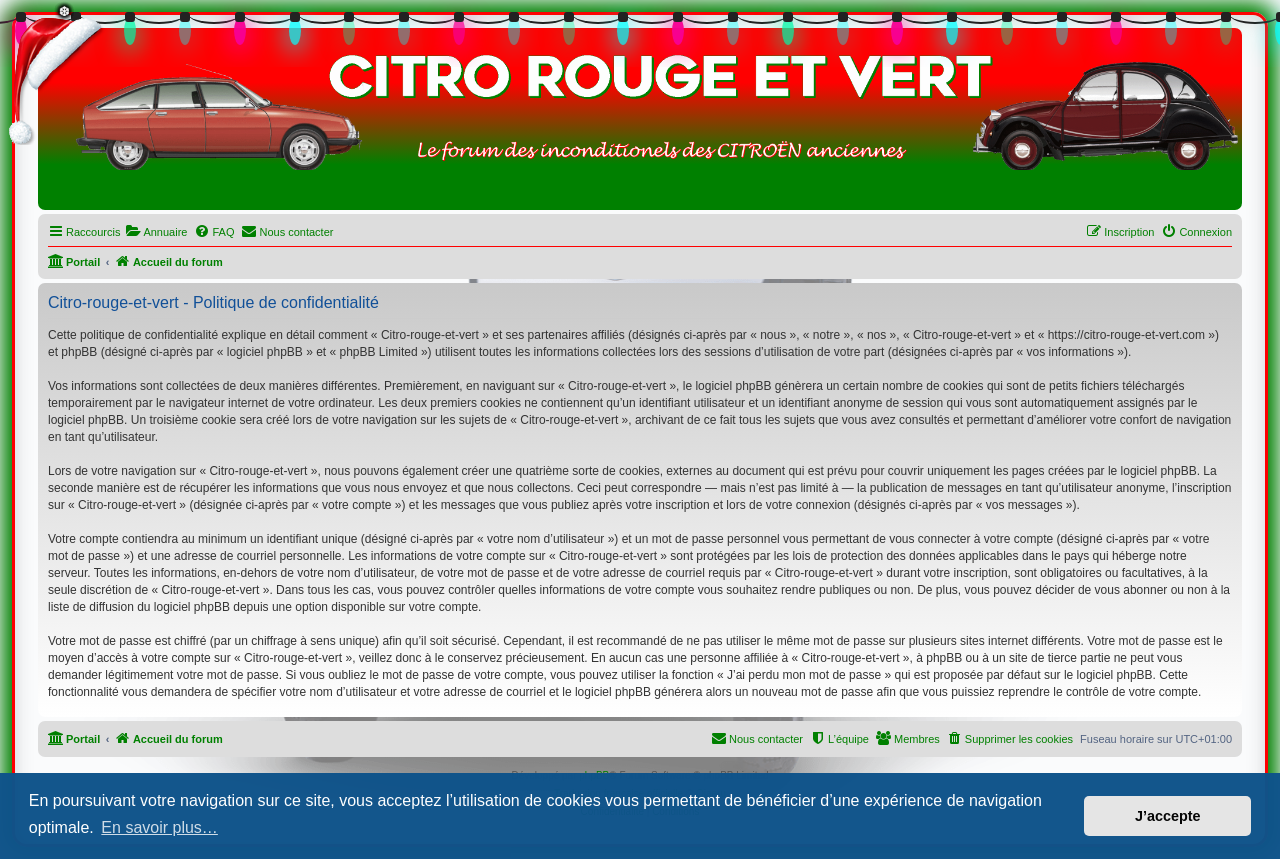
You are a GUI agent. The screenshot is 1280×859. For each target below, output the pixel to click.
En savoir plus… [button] (159, 827)
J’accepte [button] (1168, 816)
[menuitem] (156, 232)
